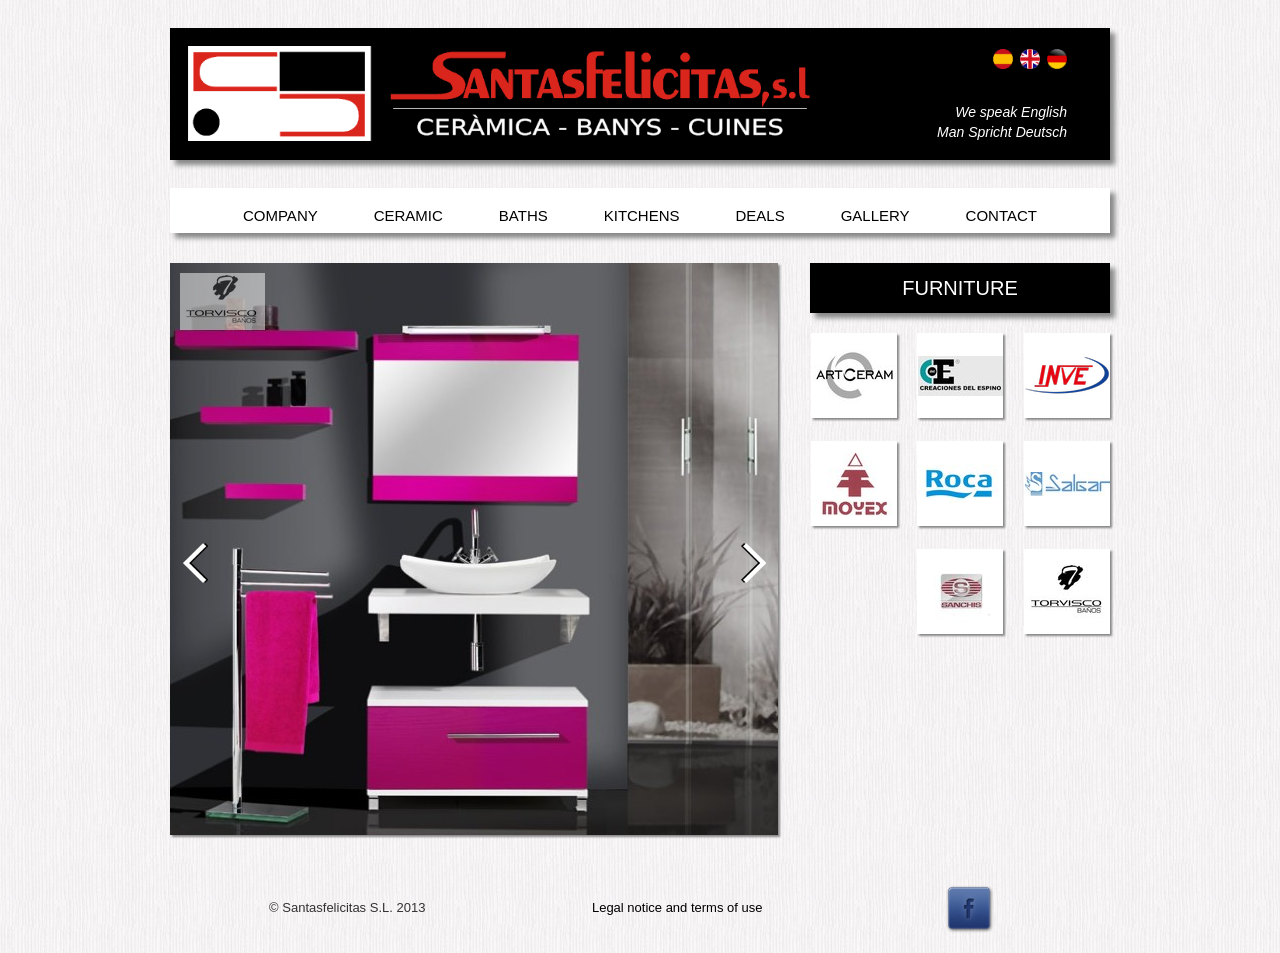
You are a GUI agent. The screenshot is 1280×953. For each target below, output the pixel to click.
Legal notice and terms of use (677, 907)
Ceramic (408, 215)
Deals (760, 215)
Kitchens (642, 215)
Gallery (875, 215)
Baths (523, 215)
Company (280, 215)
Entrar (207, 117)
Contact (1001, 215)
